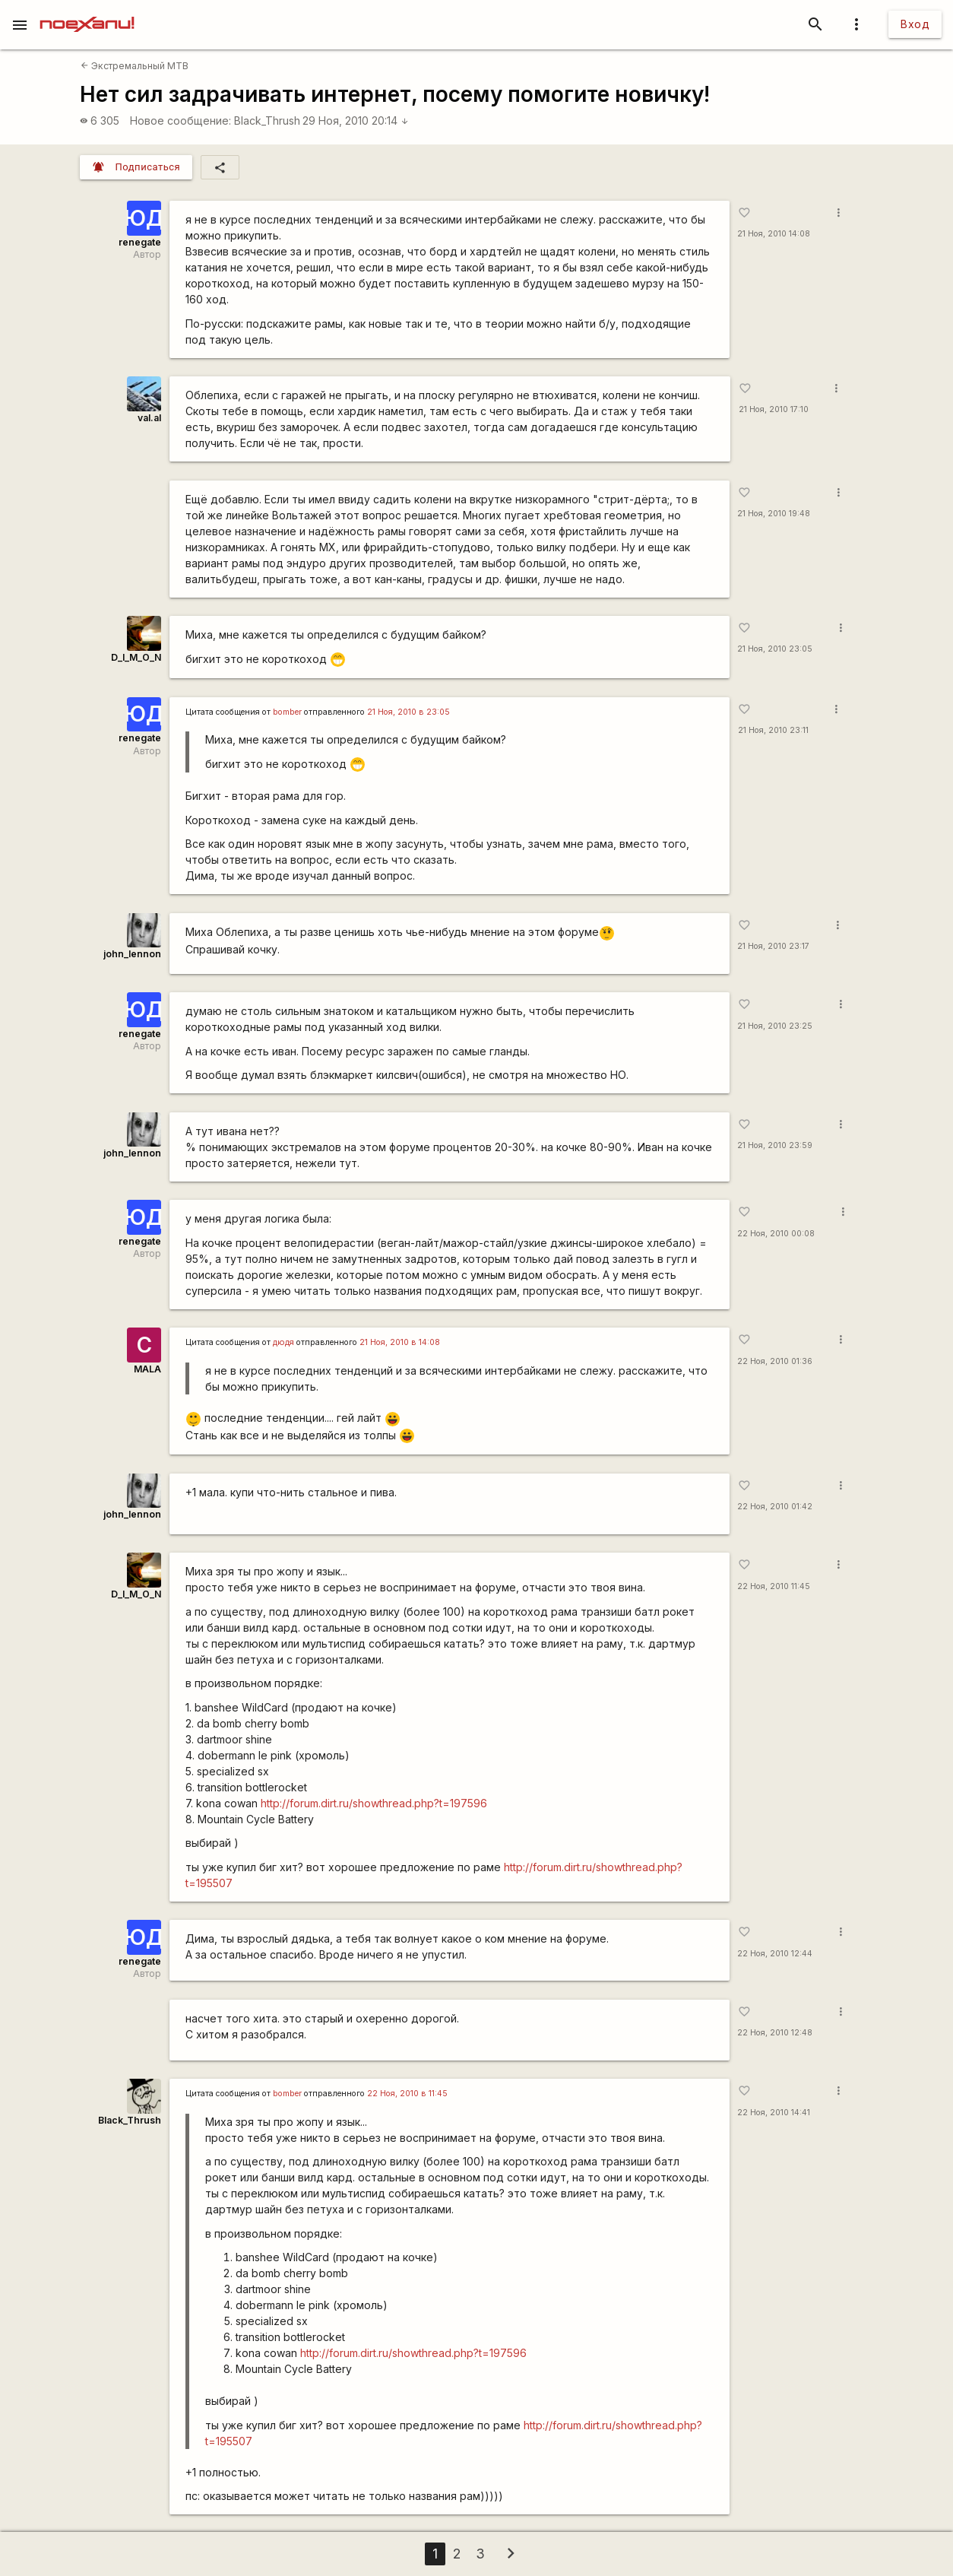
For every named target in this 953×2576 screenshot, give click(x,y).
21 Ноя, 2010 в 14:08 (399, 1342)
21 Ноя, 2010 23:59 (774, 1145)
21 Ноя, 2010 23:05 (774, 649)
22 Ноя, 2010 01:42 (774, 1507)
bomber (287, 712)
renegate (140, 242)
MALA (147, 1369)
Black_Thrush (267, 120)
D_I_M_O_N (136, 657)
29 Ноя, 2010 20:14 (355, 120)
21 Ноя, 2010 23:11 (773, 730)
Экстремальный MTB (134, 65)
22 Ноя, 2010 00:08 (776, 1234)
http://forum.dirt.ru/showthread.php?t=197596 (374, 1803)
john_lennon (132, 954)
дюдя (283, 1342)
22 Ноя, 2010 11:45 (773, 1586)
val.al (149, 418)
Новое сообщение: (180, 120)
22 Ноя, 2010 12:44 (774, 1954)
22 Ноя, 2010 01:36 (774, 1361)
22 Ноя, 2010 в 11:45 (407, 2094)
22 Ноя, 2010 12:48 (774, 2033)
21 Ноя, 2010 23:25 (774, 1026)
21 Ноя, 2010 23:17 (773, 946)
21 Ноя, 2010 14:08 (773, 234)
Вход (915, 23)
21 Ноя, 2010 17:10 (774, 409)
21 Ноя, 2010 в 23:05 (408, 712)
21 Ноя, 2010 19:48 (773, 514)
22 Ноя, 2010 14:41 (773, 2113)
